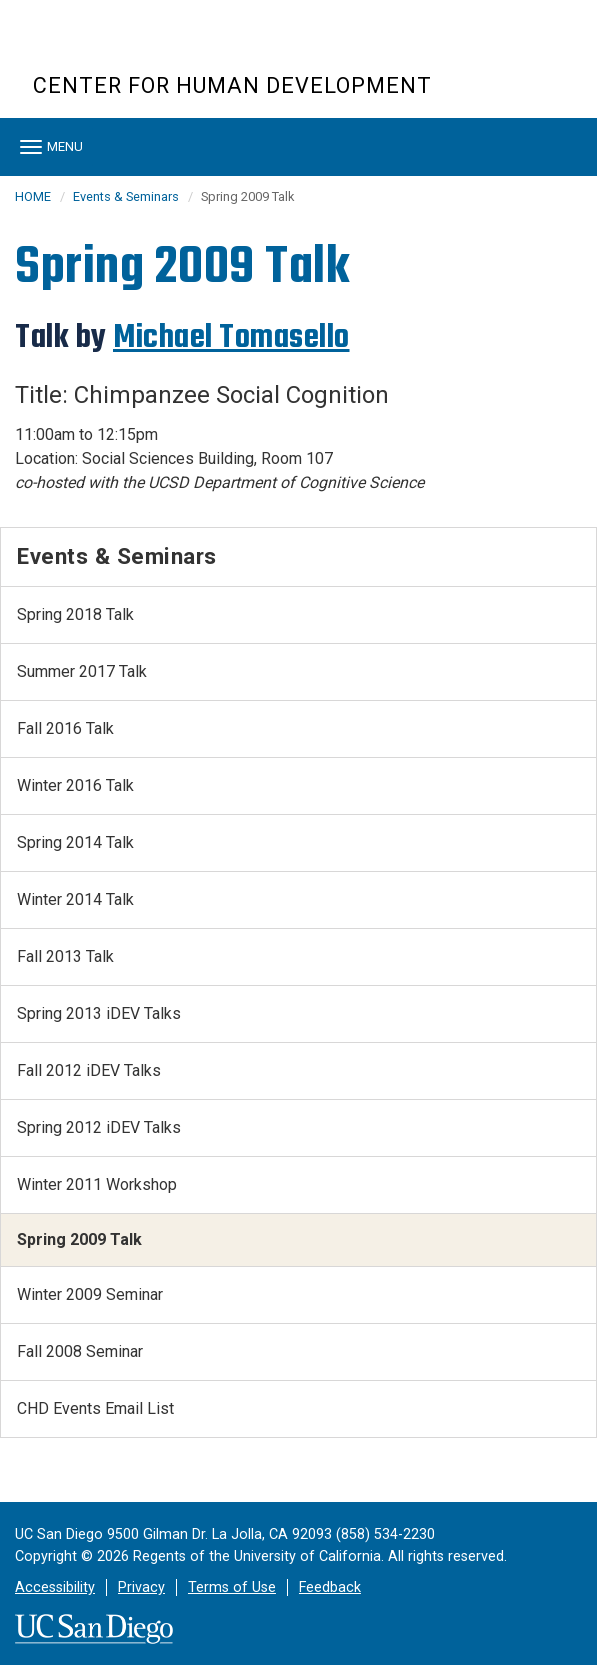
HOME (33, 196)
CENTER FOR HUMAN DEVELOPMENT (232, 85)
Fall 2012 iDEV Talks (89, 1070)
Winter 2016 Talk (75, 785)
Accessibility (55, 1587)
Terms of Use (232, 1587)
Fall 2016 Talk (65, 728)
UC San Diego (147, 48)
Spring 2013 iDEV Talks (99, 1013)
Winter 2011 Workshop (97, 1184)
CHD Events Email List (95, 1408)
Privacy (141, 1587)
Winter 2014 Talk (75, 899)
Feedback (330, 1587)
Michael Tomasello (231, 337)
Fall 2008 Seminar (80, 1351)
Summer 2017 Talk (82, 671)
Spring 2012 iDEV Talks (99, 1127)
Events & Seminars (126, 196)
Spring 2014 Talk (75, 842)
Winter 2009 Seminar (90, 1294)
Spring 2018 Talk (75, 614)
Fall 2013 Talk (65, 956)
